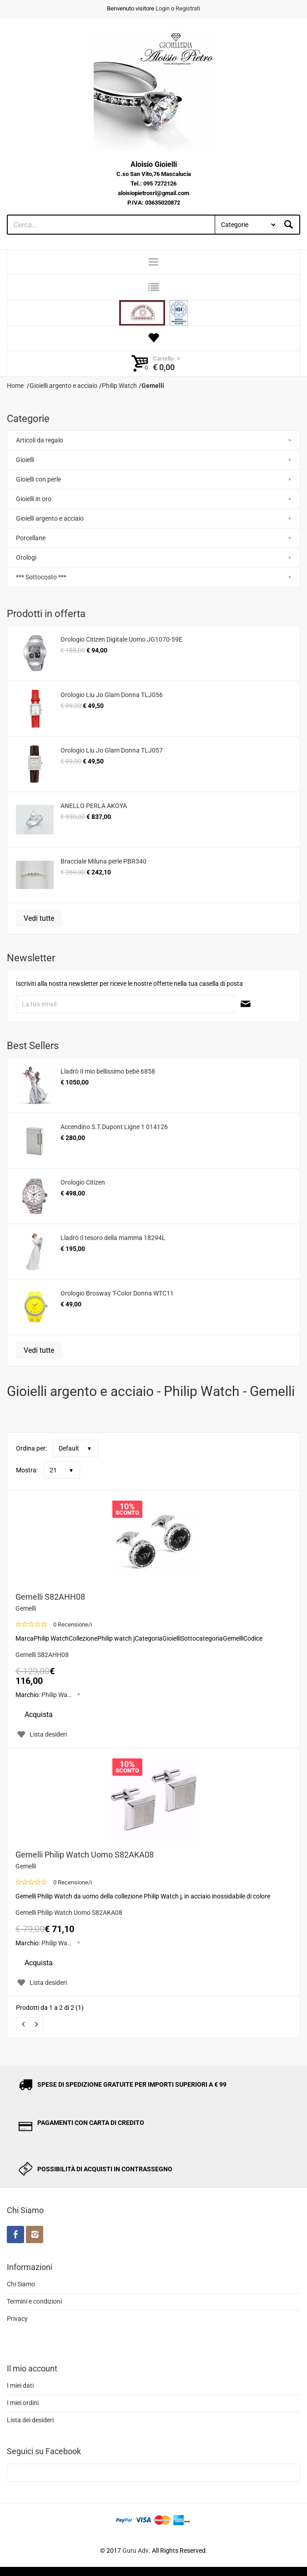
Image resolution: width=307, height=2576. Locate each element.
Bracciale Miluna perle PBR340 (103, 861)
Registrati (188, 8)
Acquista (39, 1714)
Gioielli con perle (38, 479)
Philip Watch (58, 1694)
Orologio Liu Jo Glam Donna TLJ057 (111, 750)
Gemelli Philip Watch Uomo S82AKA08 (84, 1854)
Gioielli (25, 459)
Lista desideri (41, 1734)
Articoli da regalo (39, 440)
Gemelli (25, 1608)
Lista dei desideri (30, 2420)
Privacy (17, 2318)
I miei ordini (23, 2402)
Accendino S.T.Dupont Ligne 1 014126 (114, 1126)
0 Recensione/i (72, 1624)
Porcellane (30, 538)
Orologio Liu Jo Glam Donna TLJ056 (111, 694)
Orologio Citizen (82, 1182)
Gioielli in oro (33, 498)
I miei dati (20, 2385)
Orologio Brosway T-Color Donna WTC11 (117, 1293)
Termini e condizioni (34, 2301)
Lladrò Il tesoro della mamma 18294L (113, 1237)
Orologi (26, 557)
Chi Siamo (21, 2284)
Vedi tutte (39, 918)
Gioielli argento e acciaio (50, 518)
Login (163, 8)
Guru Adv (135, 2550)
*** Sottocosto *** (41, 577)
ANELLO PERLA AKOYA (93, 805)
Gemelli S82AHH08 (50, 1597)
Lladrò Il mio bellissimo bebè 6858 (107, 1071)
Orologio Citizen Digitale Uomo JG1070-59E (121, 639)
